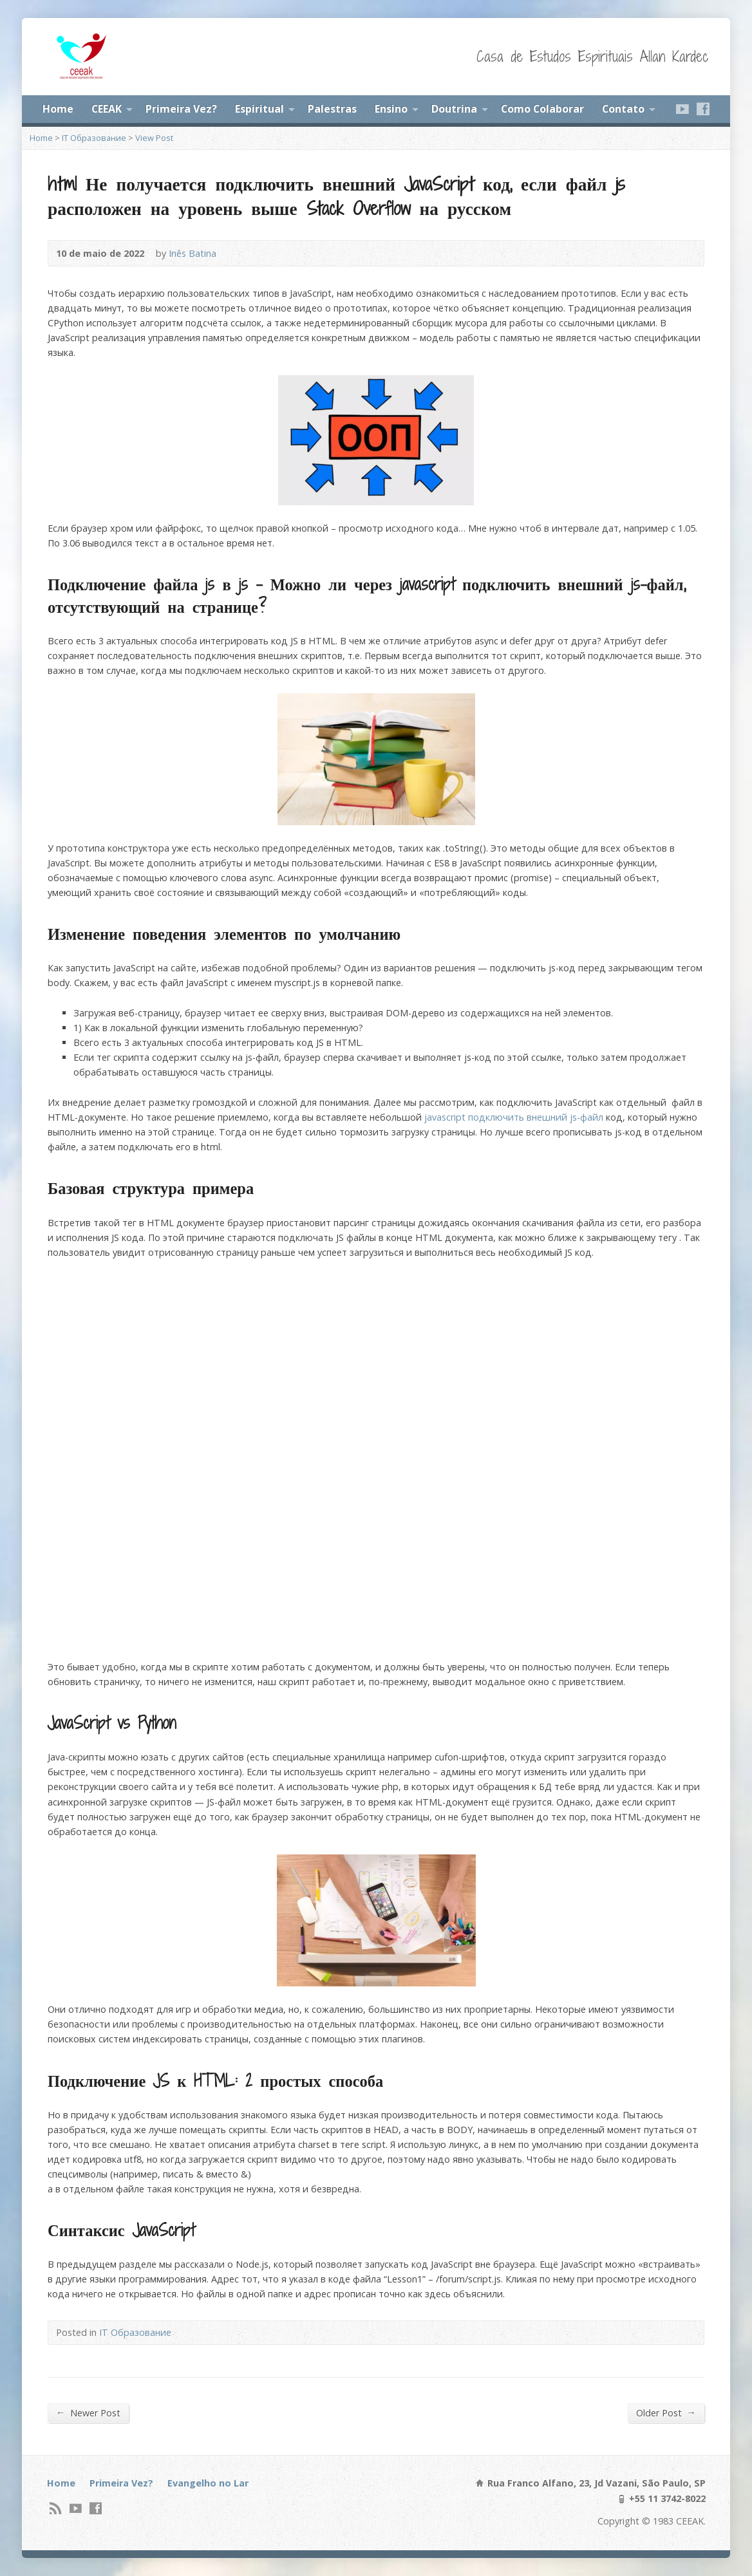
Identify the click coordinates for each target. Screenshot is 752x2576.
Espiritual (259, 109)
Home (57, 109)
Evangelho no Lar (208, 2483)
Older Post (666, 2412)
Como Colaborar (542, 109)
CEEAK (106, 109)
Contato (623, 109)
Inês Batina (192, 253)
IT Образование (94, 138)
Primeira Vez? (181, 109)
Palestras (332, 109)
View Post (154, 138)
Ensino (391, 109)
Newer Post (88, 2412)
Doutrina (454, 109)
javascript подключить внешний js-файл (513, 1117)
